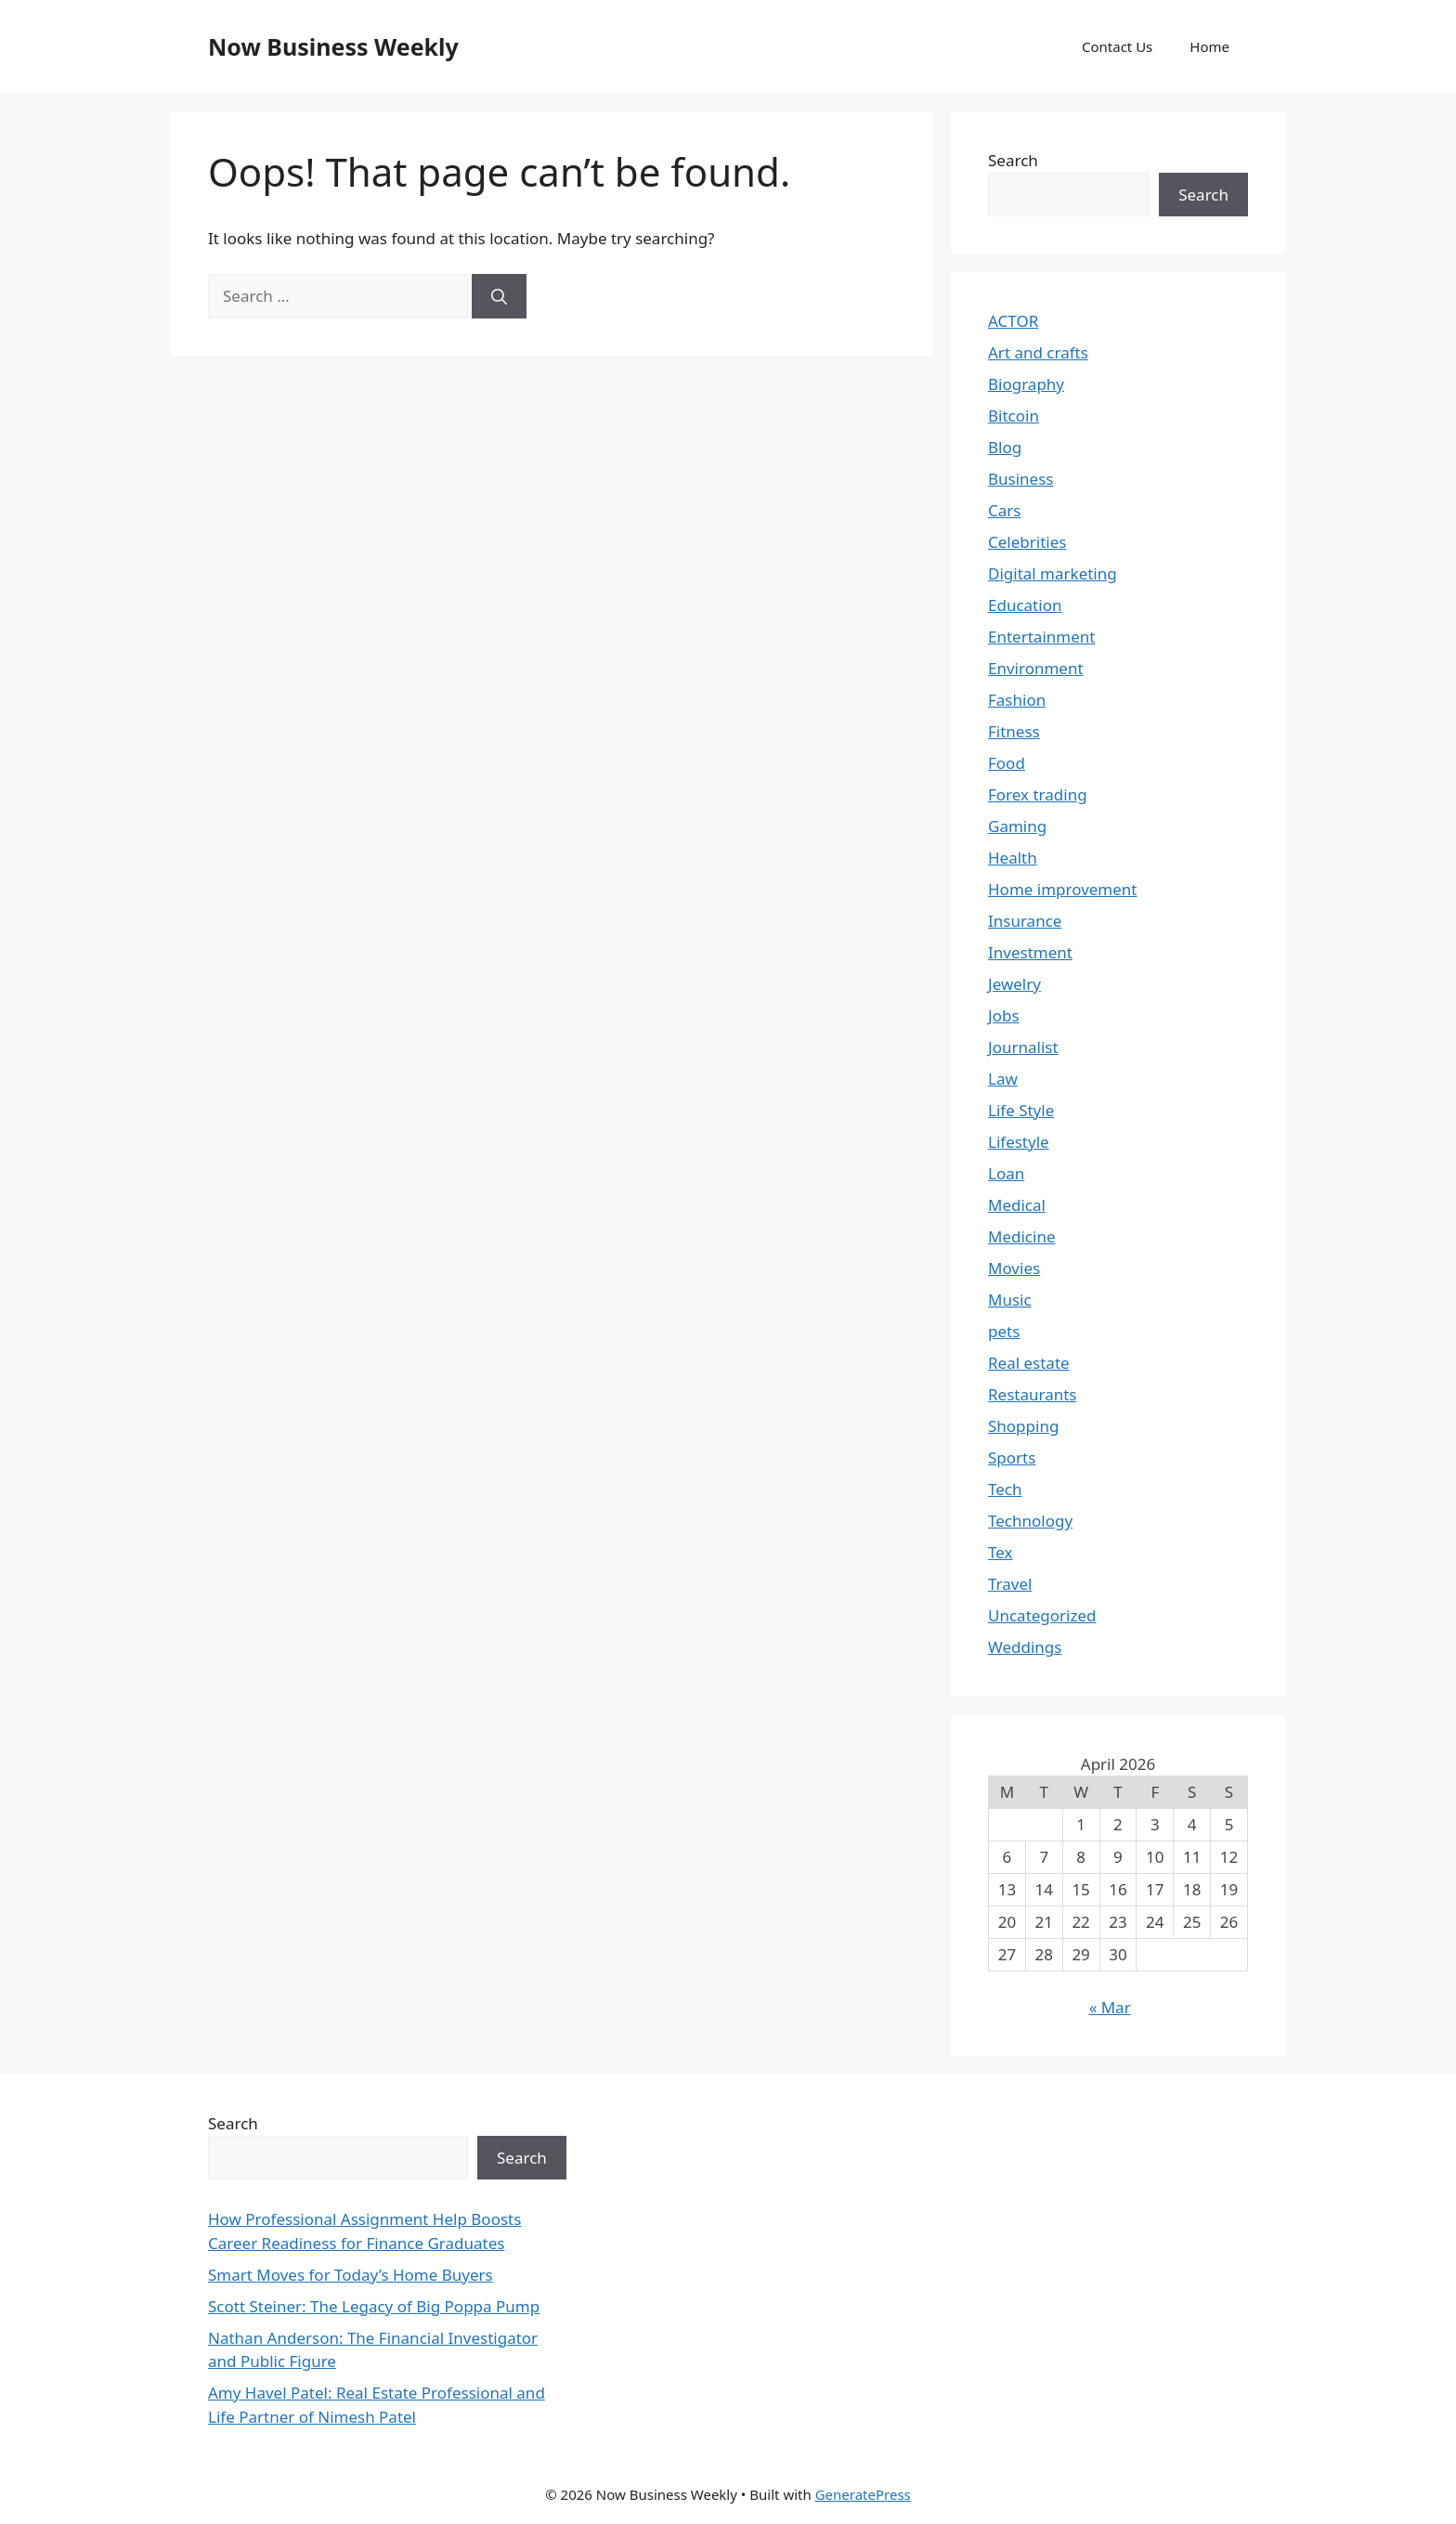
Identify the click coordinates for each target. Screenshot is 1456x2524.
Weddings (1024, 1647)
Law (1003, 1078)
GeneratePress (863, 2494)
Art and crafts (1038, 352)
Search (1013, 160)
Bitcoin (1013, 415)
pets (1004, 1331)
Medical (1017, 1205)
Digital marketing (1052, 573)
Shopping (1023, 1426)
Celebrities (1027, 542)
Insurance (1024, 920)
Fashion (1017, 699)
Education (1024, 605)
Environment (1036, 668)
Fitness (1014, 731)
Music (1010, 1299)
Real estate (1029, 1362)
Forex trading (1037, 794)
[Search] (499, 296)
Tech (1005, 1489)
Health (1012, 857)
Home (1209, 46)
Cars (1004, 510)
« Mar (1110, 2007)
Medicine (1022, 1236)
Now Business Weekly (333, 46)
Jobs (1004, 1015)
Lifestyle (1018, 1141)
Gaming (1017, 826)
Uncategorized (1042, 1615)
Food (1006, 763)
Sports (1011, 1457)
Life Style (1021, 1110)
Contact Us (1117, 46)
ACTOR (1013, 321)
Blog (1004, 447)
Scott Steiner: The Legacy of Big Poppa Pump (374, 2306)
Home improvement (1063, 889)
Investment (1030, 952)
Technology (1030, 1520)
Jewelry (1014, 984)
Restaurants (1032, 1394)
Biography (1026, 384)
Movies (1014, 1268)
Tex (1000, 1552)
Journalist (1023, 1047)
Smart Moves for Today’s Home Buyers (350, 2274)
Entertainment (1041, 636)
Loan (1006, 1173)
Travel (1010, 1583)
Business (1020, 478)
